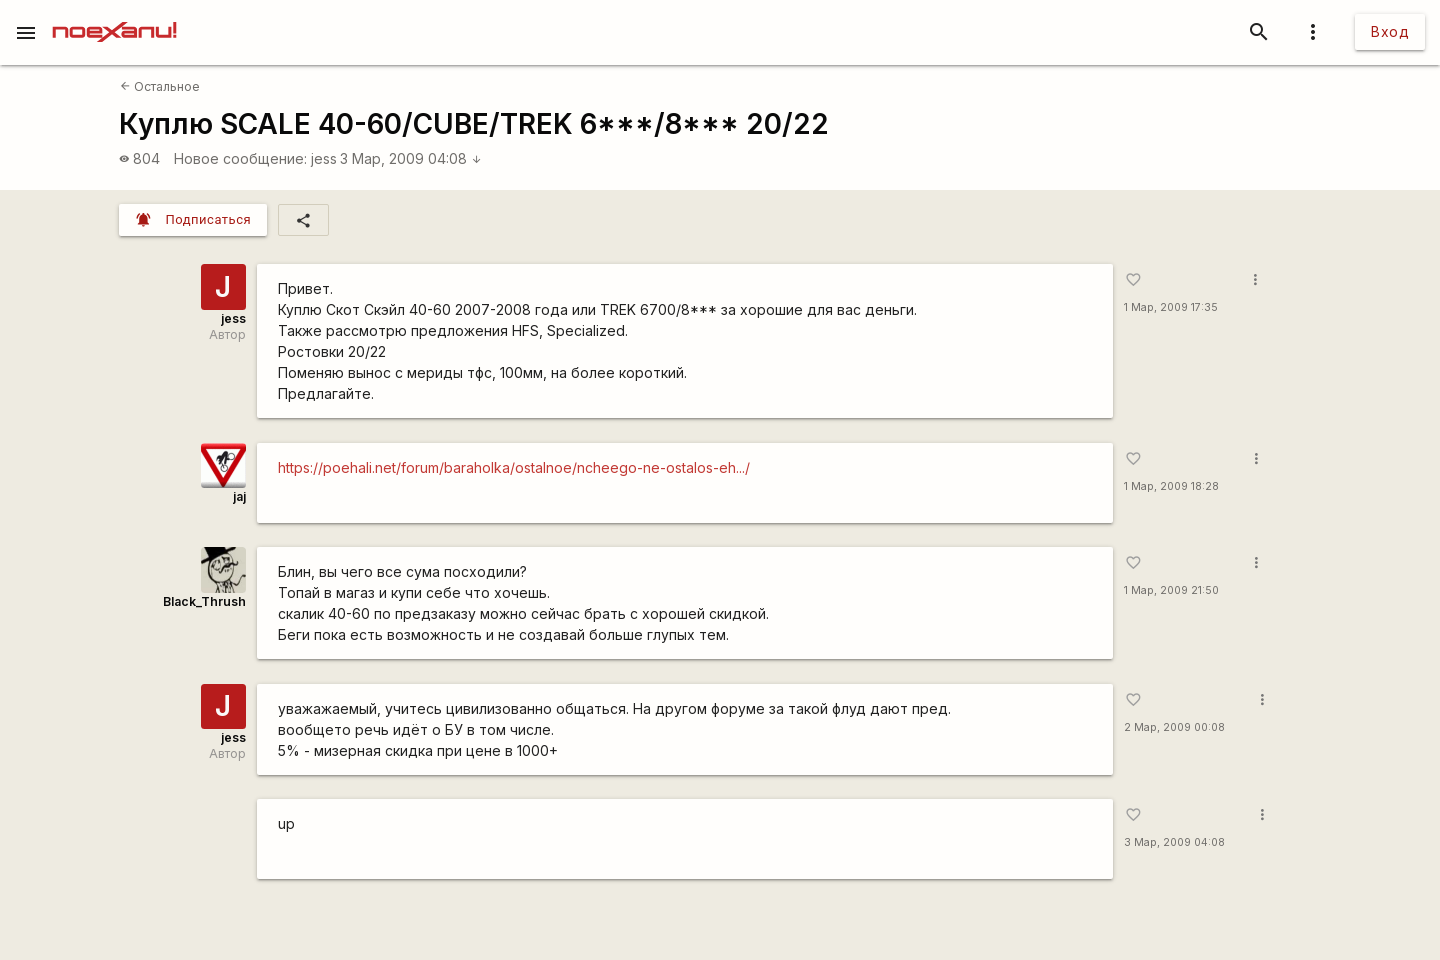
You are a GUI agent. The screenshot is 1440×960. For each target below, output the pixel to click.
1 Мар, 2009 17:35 (1171, 307)
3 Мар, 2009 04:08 (411, 158)
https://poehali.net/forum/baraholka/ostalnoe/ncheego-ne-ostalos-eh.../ (514, 467)
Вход (1390, 31)
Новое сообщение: (240, 158)
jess (324, 158)
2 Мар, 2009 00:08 (1174, 727)
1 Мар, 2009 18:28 (1171, 486)
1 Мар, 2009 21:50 (1171, 590)
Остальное (160, 86)
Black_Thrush (204, 601)
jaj (239, 496)
